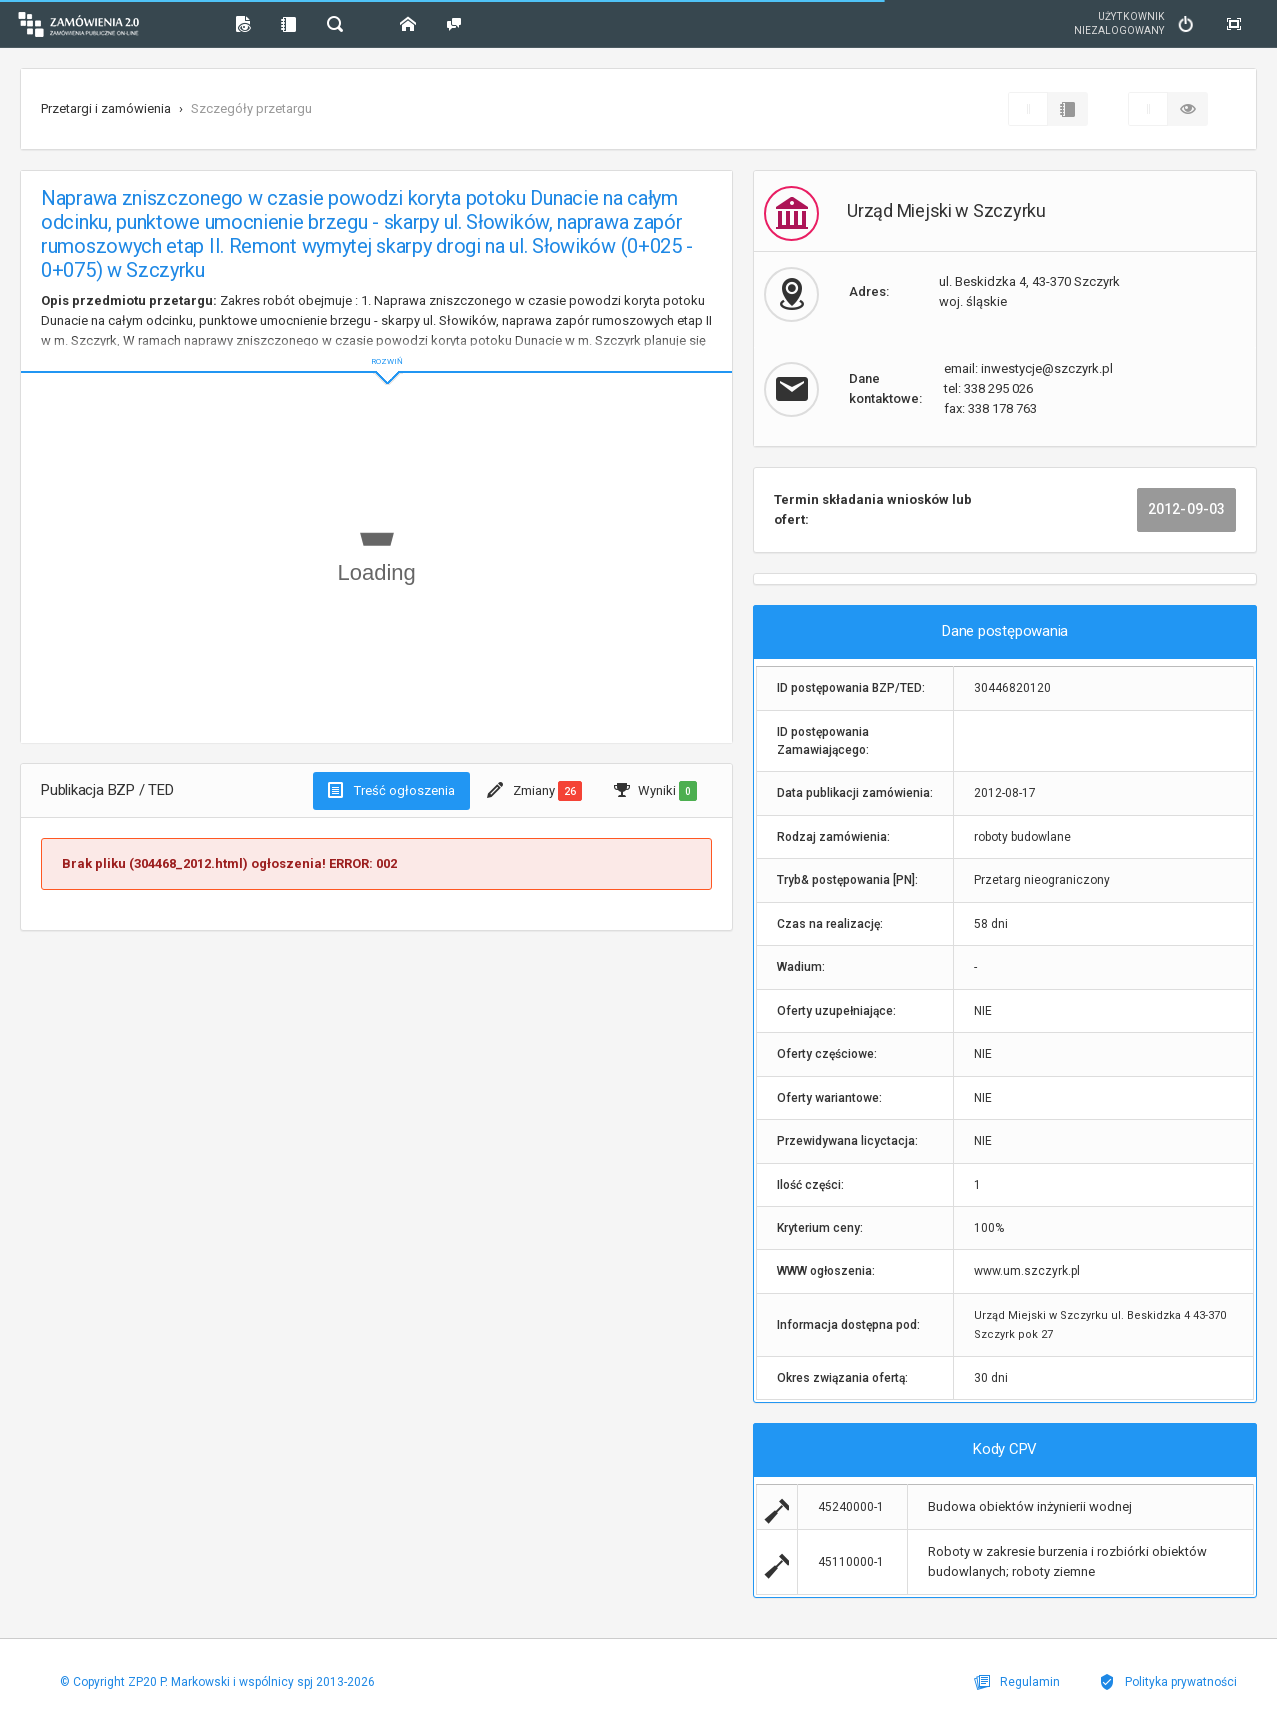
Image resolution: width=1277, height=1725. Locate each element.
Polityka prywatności (1173, 1682)
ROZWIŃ (376, 345)
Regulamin (1031, 1682)
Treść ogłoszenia (391, 790)
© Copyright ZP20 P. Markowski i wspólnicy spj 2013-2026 (212, 1682)
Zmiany (534, 791)
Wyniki (655, 791)
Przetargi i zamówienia (106, 108)
